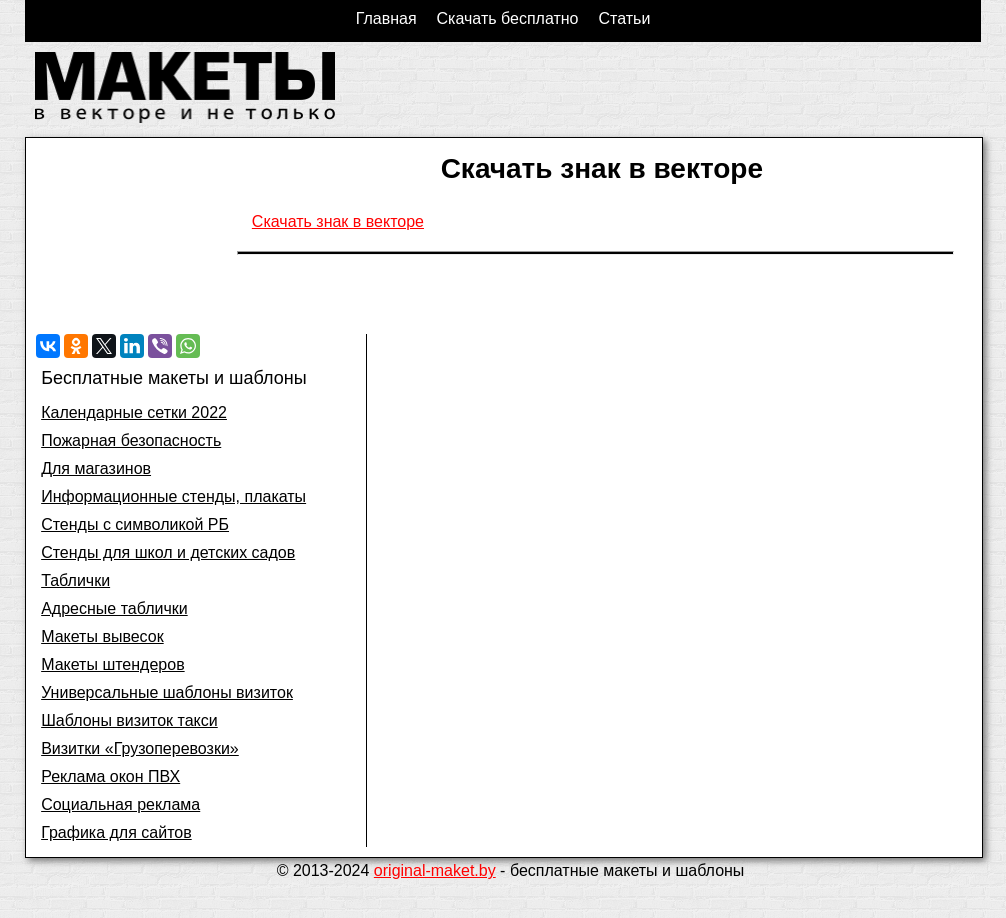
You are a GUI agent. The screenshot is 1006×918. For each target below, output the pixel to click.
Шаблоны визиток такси (129, 720)
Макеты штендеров (112, 664)
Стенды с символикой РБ (135, 524)
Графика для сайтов (116, 832)
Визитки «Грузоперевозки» (140, 748)
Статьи (624, 18)
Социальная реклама (120, 804)
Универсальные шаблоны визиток (167, 692)
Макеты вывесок (102, 636)
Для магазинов (96, 468)
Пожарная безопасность (131, 440)
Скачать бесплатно (508, 18)
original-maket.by (435, 870)
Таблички (75, 580)
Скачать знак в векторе (338, 221)
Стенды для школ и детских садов (168, 552)
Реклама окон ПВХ (110, 776)
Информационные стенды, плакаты (173, 496)
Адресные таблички (114, 608)
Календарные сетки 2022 (134, 412)
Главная (386, 18)
